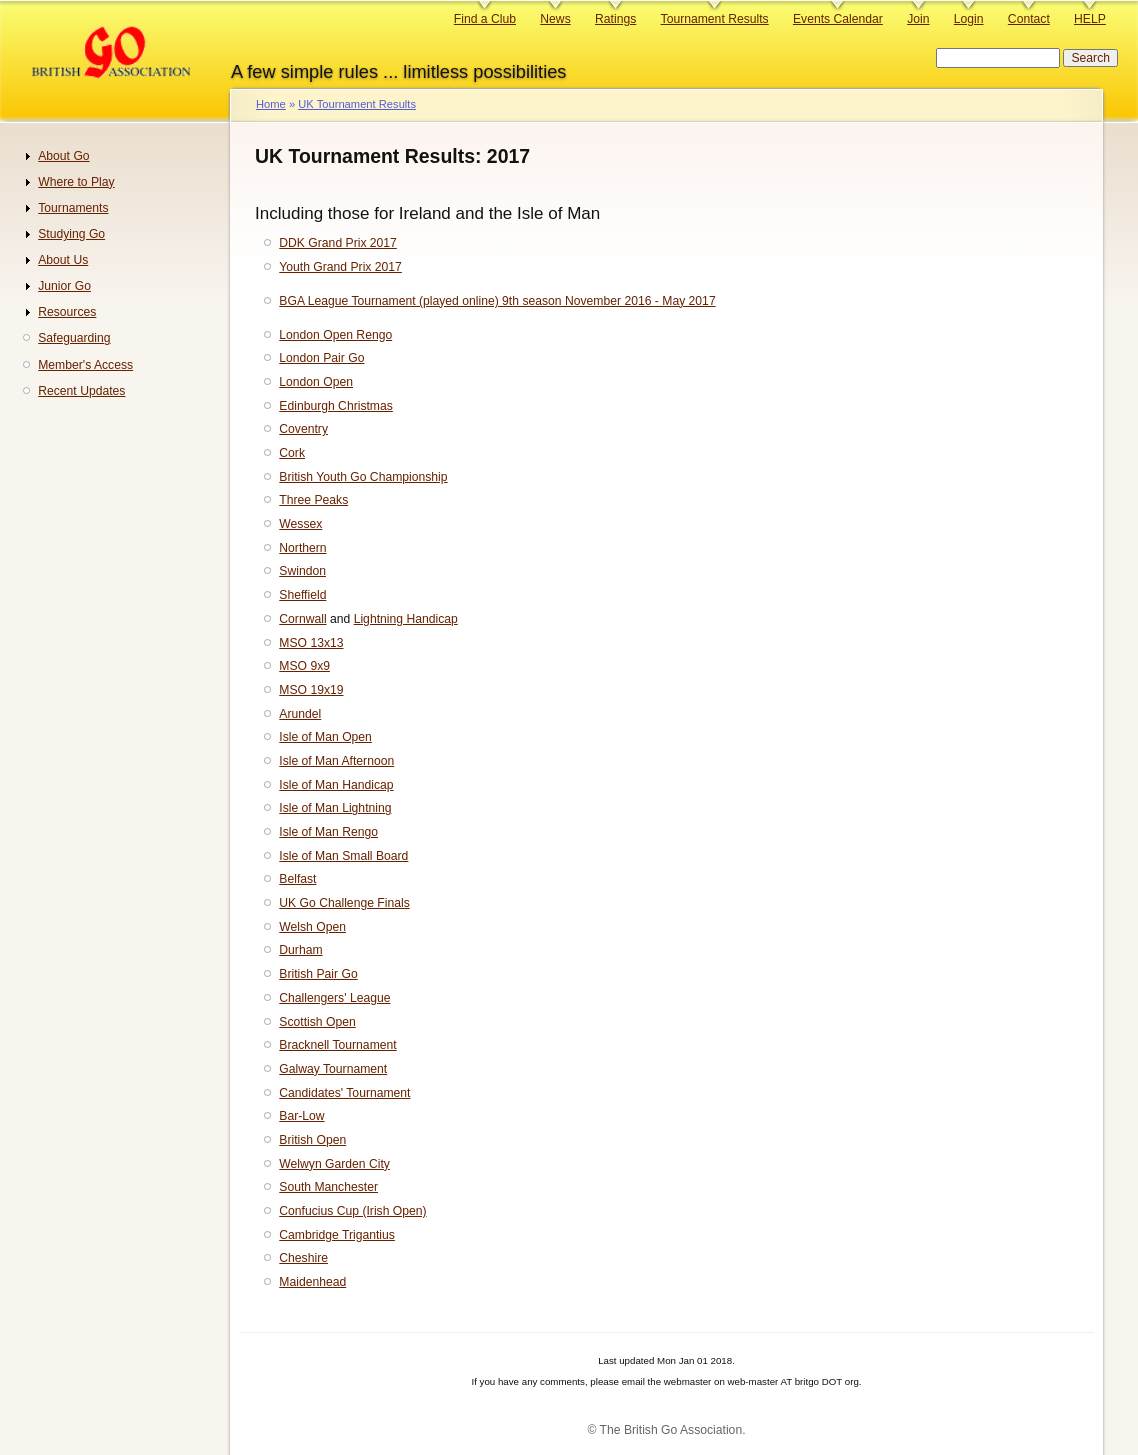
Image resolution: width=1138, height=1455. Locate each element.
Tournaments (73, 208)
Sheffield (302, 595)
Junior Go (64, 286)
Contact (1029, 19)
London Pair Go (321, 358)
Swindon (302, 571)
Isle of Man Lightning (335, 808)
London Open (316, 382)
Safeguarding (74, 338)
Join (918, 19)
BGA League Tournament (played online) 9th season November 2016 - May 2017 (497, 301)
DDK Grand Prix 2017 (338, 243)
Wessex (300, 524)
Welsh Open (312, 927)
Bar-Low (301, 1116)
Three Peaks (313, 500)
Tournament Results (715, 19)
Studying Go (71, 234)
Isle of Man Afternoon (336, 761)
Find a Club (485, 19)
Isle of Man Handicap (336, 785)
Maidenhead (312, 1282)
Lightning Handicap (406, 619)
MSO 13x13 (311, 643)
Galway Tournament (333, 1069)
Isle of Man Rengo (328, 832)
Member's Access (85, 365)
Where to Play (76, 182)
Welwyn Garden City (334, 1164)
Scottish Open (317, 1022)
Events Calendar (838, 19)
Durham (300, 950)
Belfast (297, 879)
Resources (67, 312)
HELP (1090, 19)
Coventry (303, 429)
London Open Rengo (335, 335)
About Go (63, 156)
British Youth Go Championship (363, 477)
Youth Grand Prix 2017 (340, 267)
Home (271, 104)
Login (969, 19)
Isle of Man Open (325, 737)
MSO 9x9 (304, 666)
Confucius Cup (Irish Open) (352, 1211)
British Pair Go (318, 974)
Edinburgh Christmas (336, 406)
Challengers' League (334, 998)
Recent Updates (81, 391)
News (555, 19)
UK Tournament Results (357, 104)
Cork (292, 453)
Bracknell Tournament (337, 1045)
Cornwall (302, 619)
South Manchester (328, 1187)
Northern (302, 548)
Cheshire (303, 1258)
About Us (63, 260)
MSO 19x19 (311, 690)
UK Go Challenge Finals (344, 903)
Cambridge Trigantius (337, 1235)
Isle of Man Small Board (343, 856)
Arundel (300, 714)
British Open (312, 1140)
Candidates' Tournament (344, 1093)
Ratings (615, 19)
